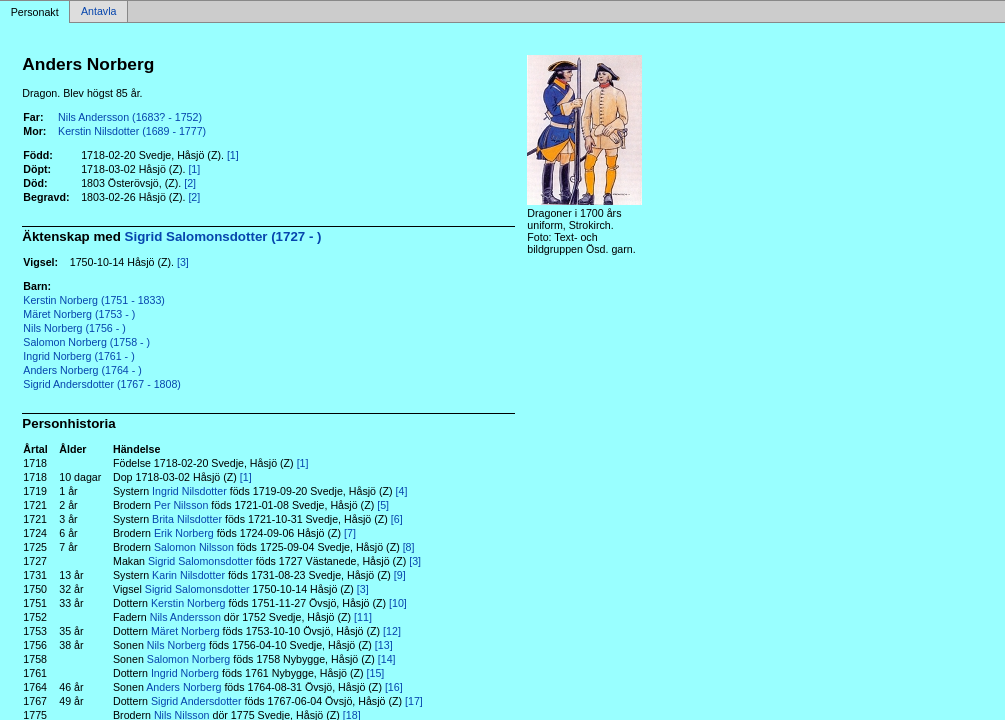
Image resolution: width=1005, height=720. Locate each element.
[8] (409, 547)
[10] (398, 603)
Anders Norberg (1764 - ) (82, 370)
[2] (190, 183)
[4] (402, 491)
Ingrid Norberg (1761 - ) (78, 356)
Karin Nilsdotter (188, 575)
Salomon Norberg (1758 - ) (86, 342)
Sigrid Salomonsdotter (200, 561)
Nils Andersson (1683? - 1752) (130, 117)
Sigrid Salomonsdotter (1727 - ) (223, 236)
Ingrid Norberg (185, 673)
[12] (392, 631)
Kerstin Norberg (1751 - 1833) (94, 300)
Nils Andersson (185, 617)
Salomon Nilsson (194, 547)
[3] (183, 262)
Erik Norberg (184, 533)
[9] (400, 575)
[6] (397, 519)
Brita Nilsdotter (187, 519)
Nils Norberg (176, 645)
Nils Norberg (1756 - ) (74, 328)
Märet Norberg (185, 631)
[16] (394, 687)
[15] (376, 673)
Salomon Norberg (189, 659)
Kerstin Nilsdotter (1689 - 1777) (132, 131)
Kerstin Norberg (188, 603)
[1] (233, 155)
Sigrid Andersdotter (196, 701)
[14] (387, 659)
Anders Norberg (183, 687)
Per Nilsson (181, 505)
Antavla (99, 12)
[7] (350, 533)
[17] (414, 701)
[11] (363, 617)
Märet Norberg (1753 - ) (79, 314)
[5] (383, 505)
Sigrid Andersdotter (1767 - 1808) (102, 384)
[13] (384, 645)
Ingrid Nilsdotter (189, 491)
